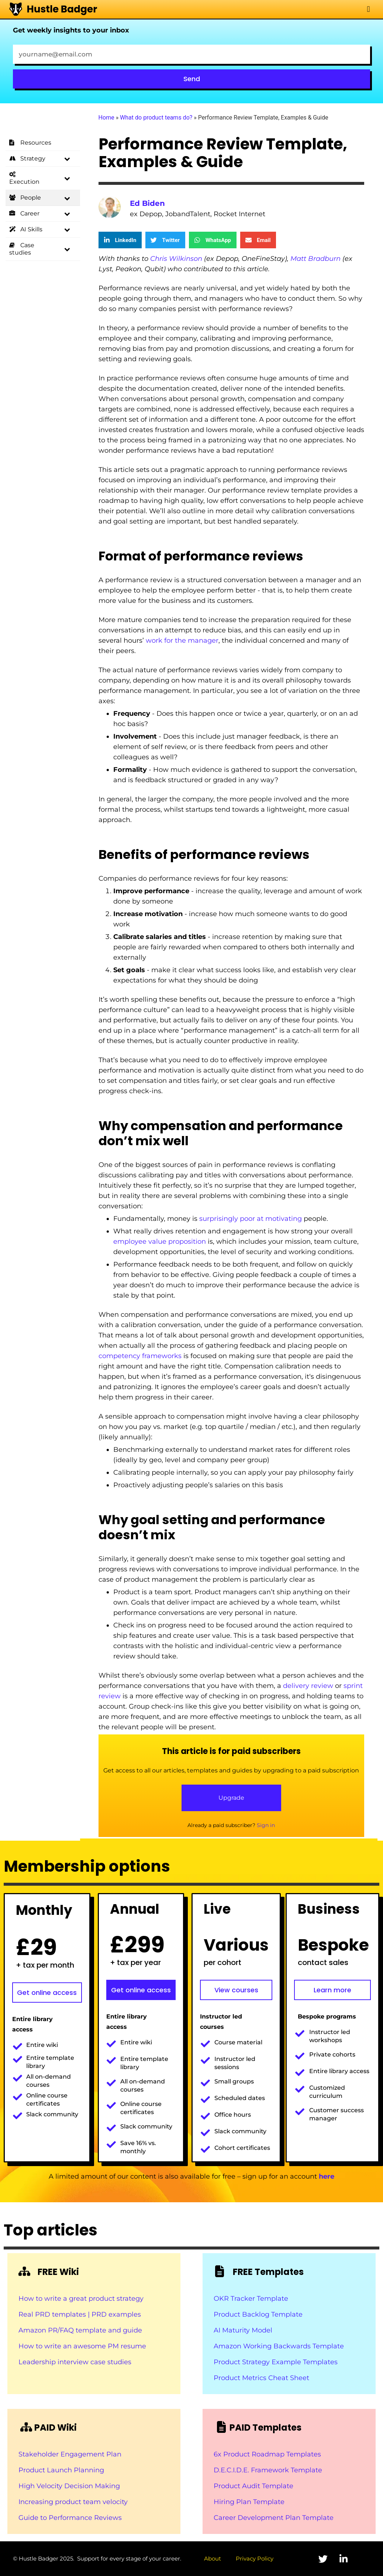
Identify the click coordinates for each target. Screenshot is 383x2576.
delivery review (308, 1686)
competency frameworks (140, 1356)
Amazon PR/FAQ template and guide (80, 2330)
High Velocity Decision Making (69, 2486)
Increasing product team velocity (73, 2502)
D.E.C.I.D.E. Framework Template (268, 2470)
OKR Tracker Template (251, 2298)
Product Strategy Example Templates (276, 2362)
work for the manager (182, 640)
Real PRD (35, 2314)
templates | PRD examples (96, 2314)
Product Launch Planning (61, 2470)
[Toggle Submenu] (67, 158)
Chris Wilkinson (176, 259)
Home (106, 117)
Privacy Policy (254, 2558)
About (212, 2558)
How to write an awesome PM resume (82, 2346)
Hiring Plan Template (249, 2502)
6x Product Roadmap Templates (267, 2454)
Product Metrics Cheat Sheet (261, 2378)
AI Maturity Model (243, 2330)
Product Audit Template (253, 2486)
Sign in (266, 1825)
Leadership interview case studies (74, 2362)
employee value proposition (159, 1241)
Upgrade (231, 1797)
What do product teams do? (156, 117)
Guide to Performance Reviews (70, 2518)
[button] (368, 9)
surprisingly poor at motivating (250, 1219)
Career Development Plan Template (274, 2518)
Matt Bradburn (315, 259)
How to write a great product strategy (81, 2298)
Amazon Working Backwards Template (279, 2346)
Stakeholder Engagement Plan (69, 2454)
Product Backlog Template (258, 2314)
